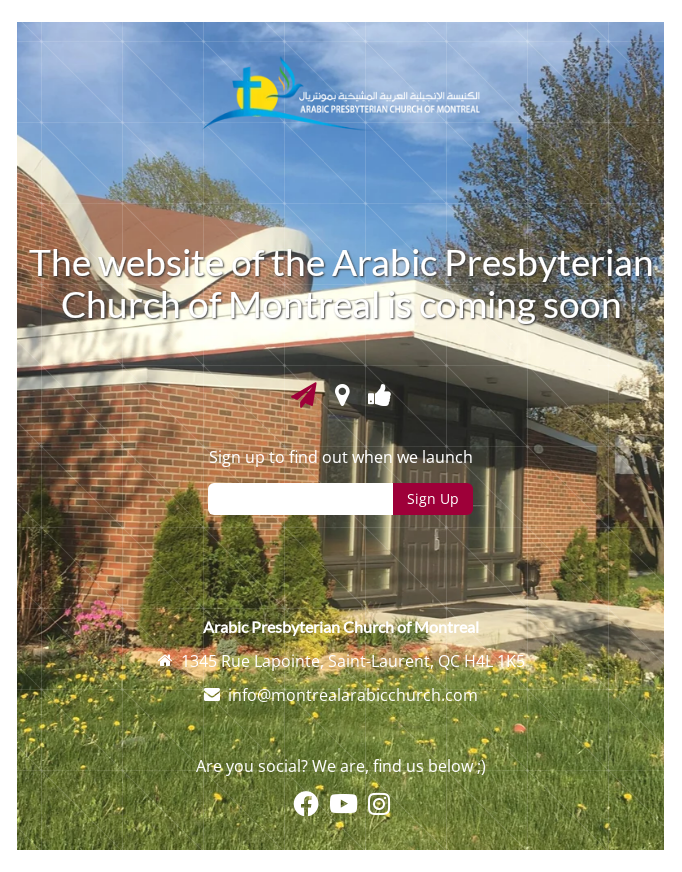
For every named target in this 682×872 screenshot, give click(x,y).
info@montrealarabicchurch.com (353, 695)
